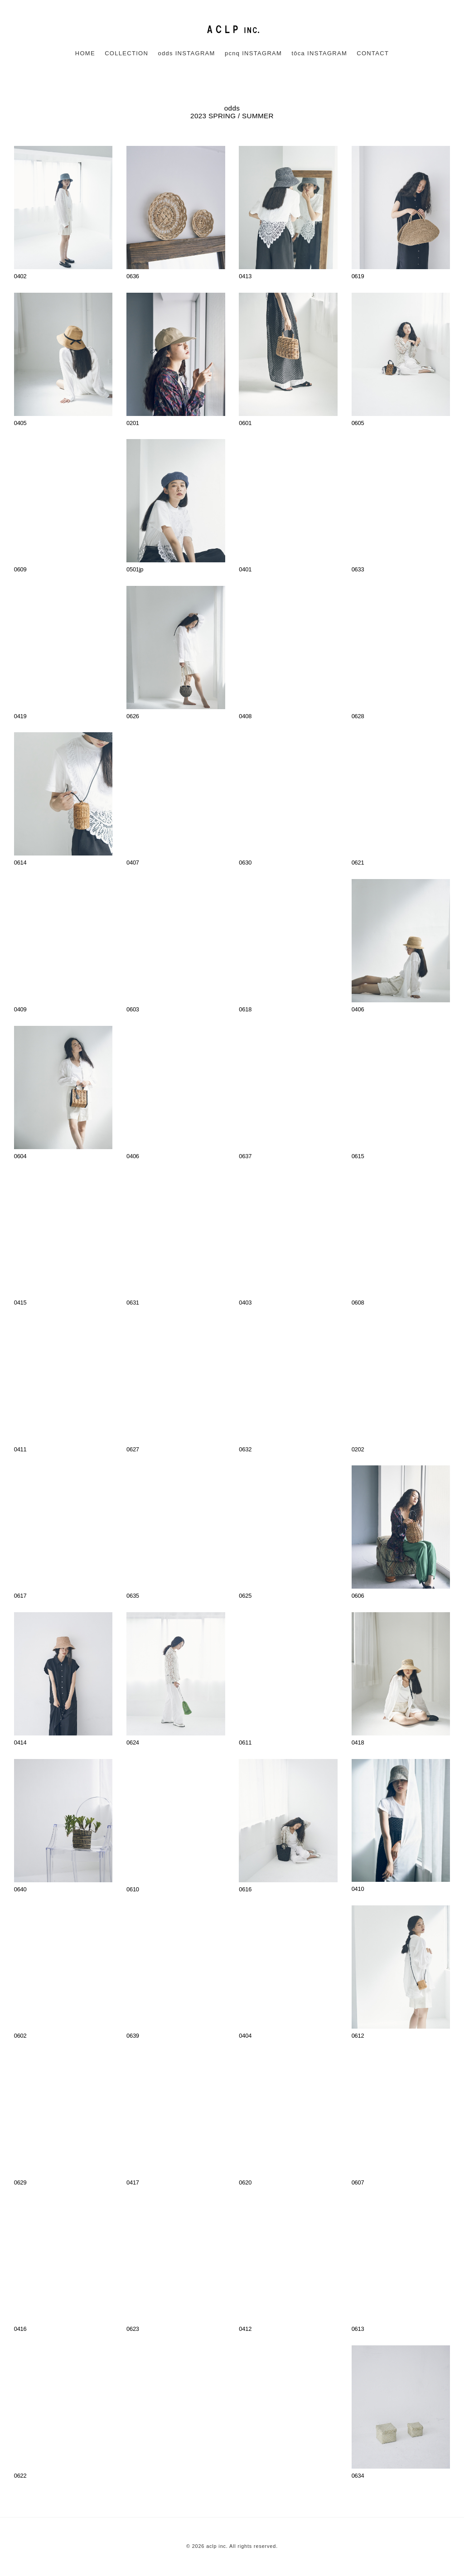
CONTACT (373, 53)
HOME (85, 53)
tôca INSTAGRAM (319, 53)
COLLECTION (126, 53)
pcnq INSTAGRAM (253, 53)
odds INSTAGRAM (186, 53)
